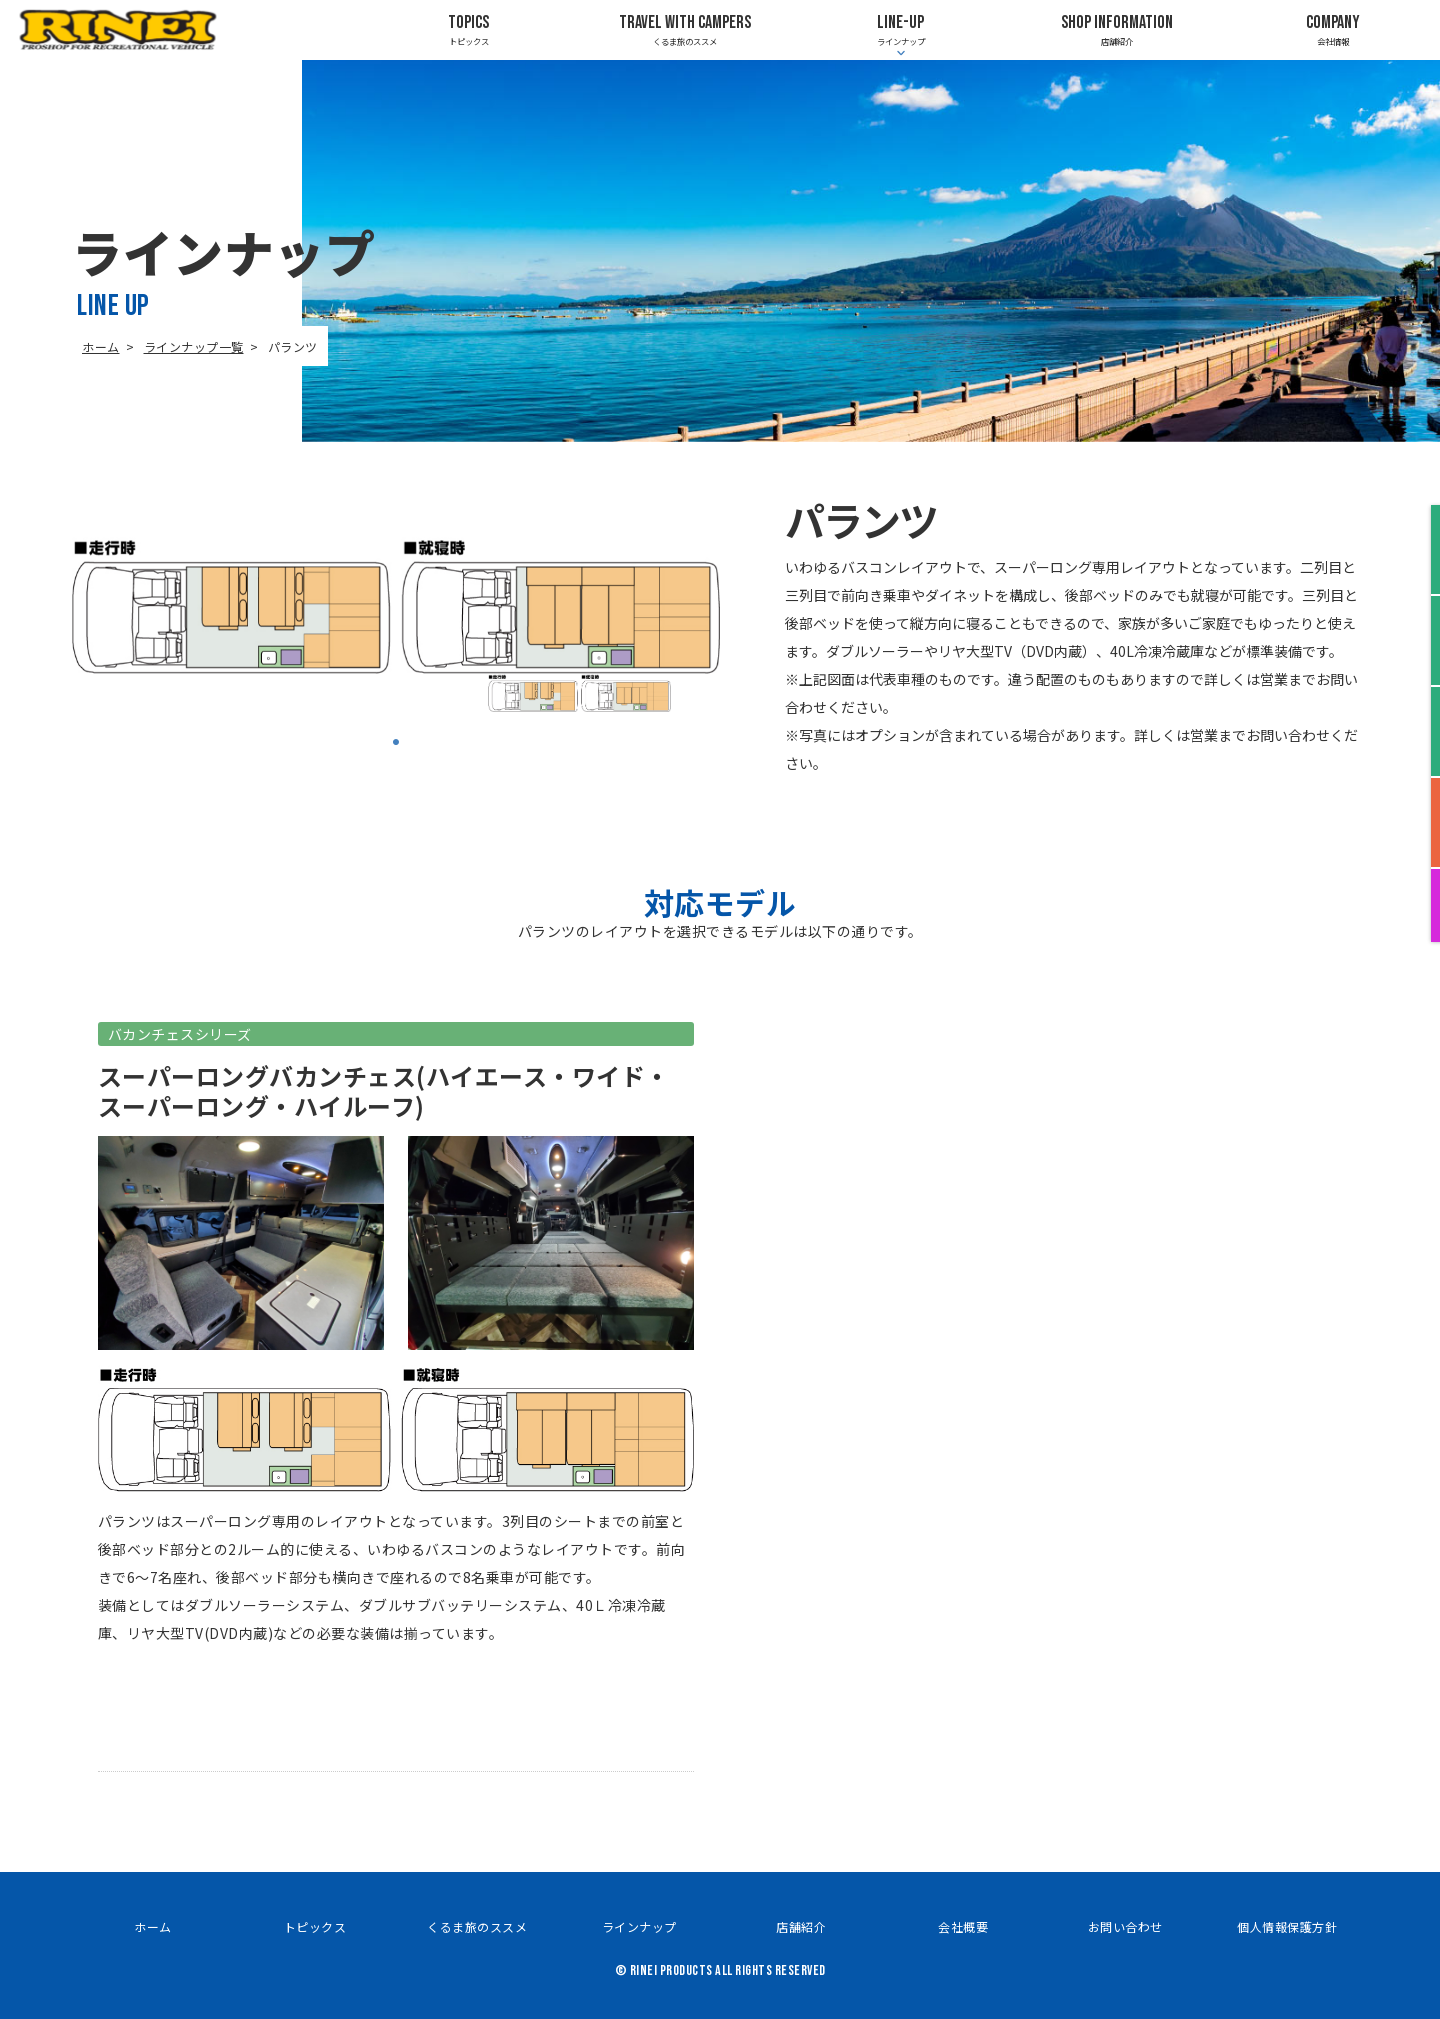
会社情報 (1332, 29)
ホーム (101, 346)
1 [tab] (396, 742)
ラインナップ (639, 1926)
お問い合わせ (1125, 1926)
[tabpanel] (579, 693)
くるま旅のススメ (684, 29)
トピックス (468, 29)
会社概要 (963, 1926)
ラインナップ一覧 (194, 346)
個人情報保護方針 (1287, 1926)
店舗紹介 (1116, 29)
